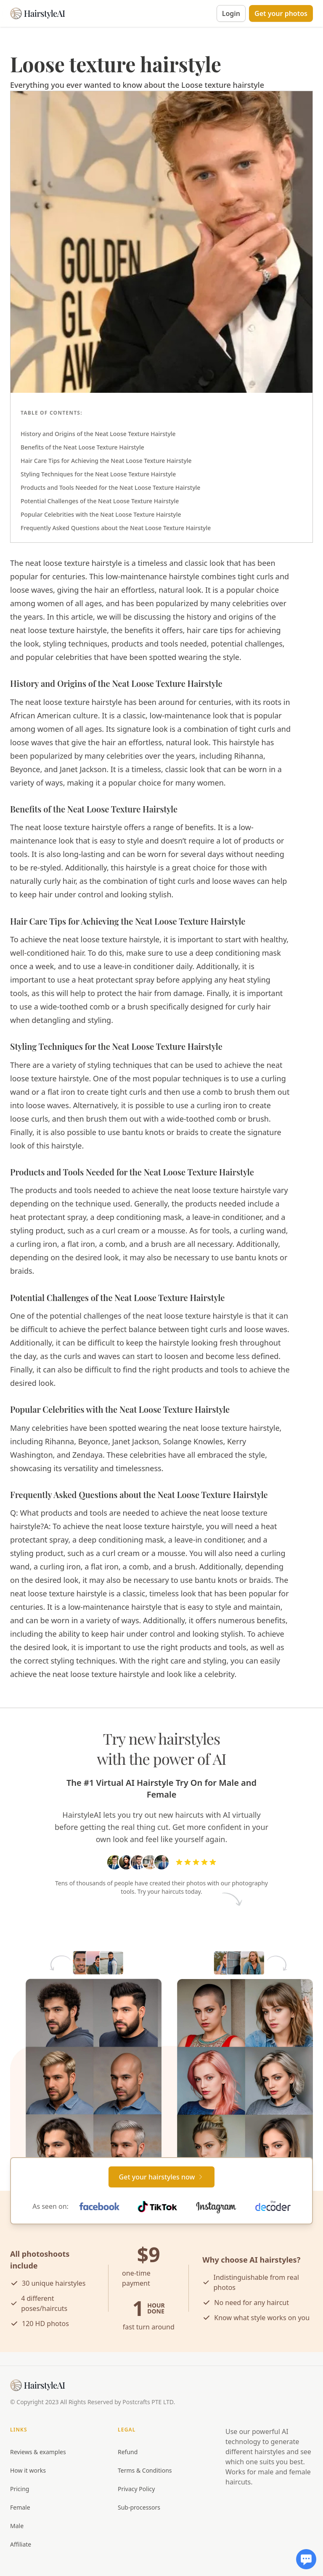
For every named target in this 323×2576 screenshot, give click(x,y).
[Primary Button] (162, 2176)
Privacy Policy (136, 2489)
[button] (281, 13)
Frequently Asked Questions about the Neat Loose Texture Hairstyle (116, 528)
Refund (128, 2452)
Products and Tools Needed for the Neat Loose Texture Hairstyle (110, 488)
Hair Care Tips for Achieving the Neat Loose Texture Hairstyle (106, 461)
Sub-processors (139, 2507)
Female (20, 2507)
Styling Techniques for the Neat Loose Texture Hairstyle (98, 474)
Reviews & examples (38, 2452)
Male (17, 2526)
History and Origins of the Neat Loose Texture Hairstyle (98, 434)
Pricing (19, 2489)
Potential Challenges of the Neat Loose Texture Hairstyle (100, 501)
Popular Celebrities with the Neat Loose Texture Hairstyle (101, 514)
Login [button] (231, 13)
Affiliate (20, 2544)
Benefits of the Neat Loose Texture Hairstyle (82, 447)
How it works (28, 2470)
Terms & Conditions (145, 2470)
